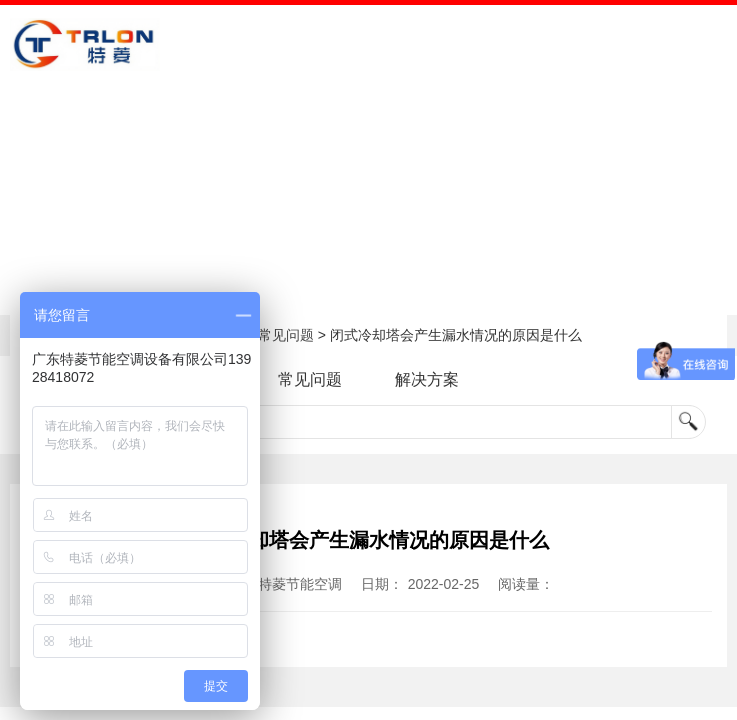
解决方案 (427, 379)
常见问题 (286, 335)
